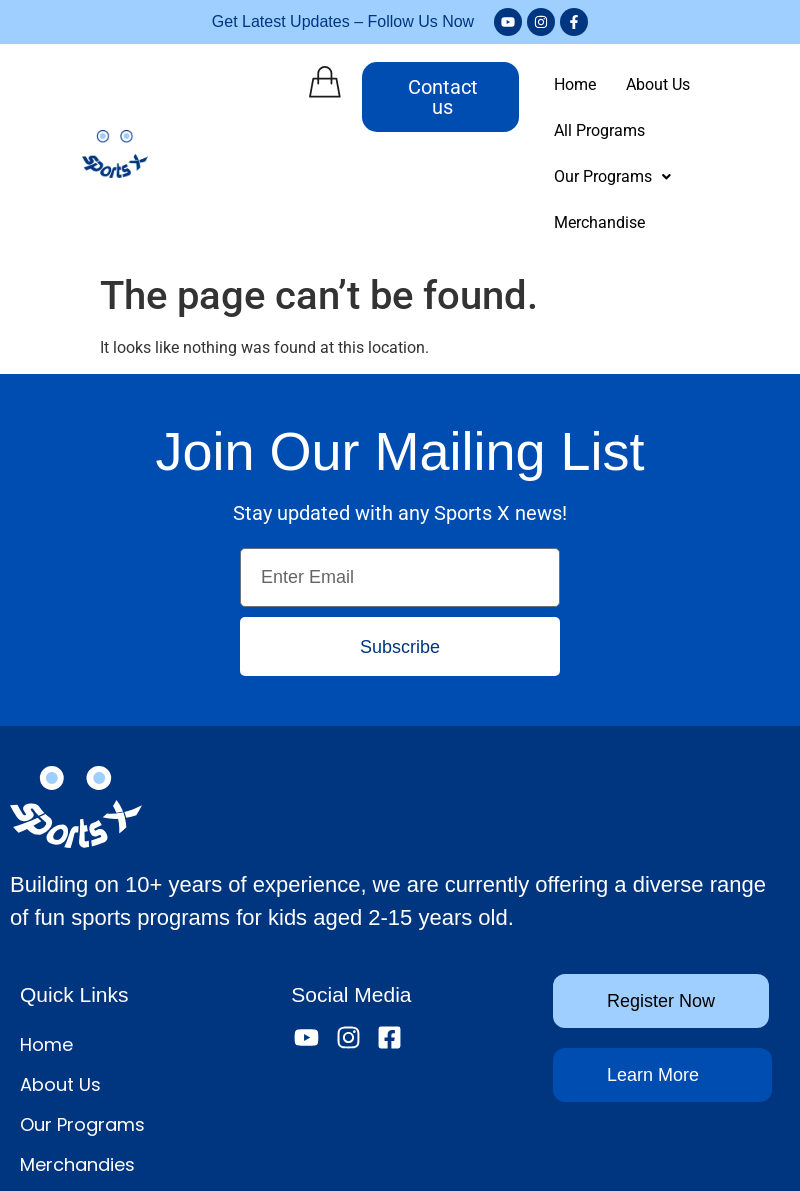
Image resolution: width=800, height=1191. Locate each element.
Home (555, 84)
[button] (592, 131)
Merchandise (726, 130)
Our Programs (592, 130)
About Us (638, 84)
